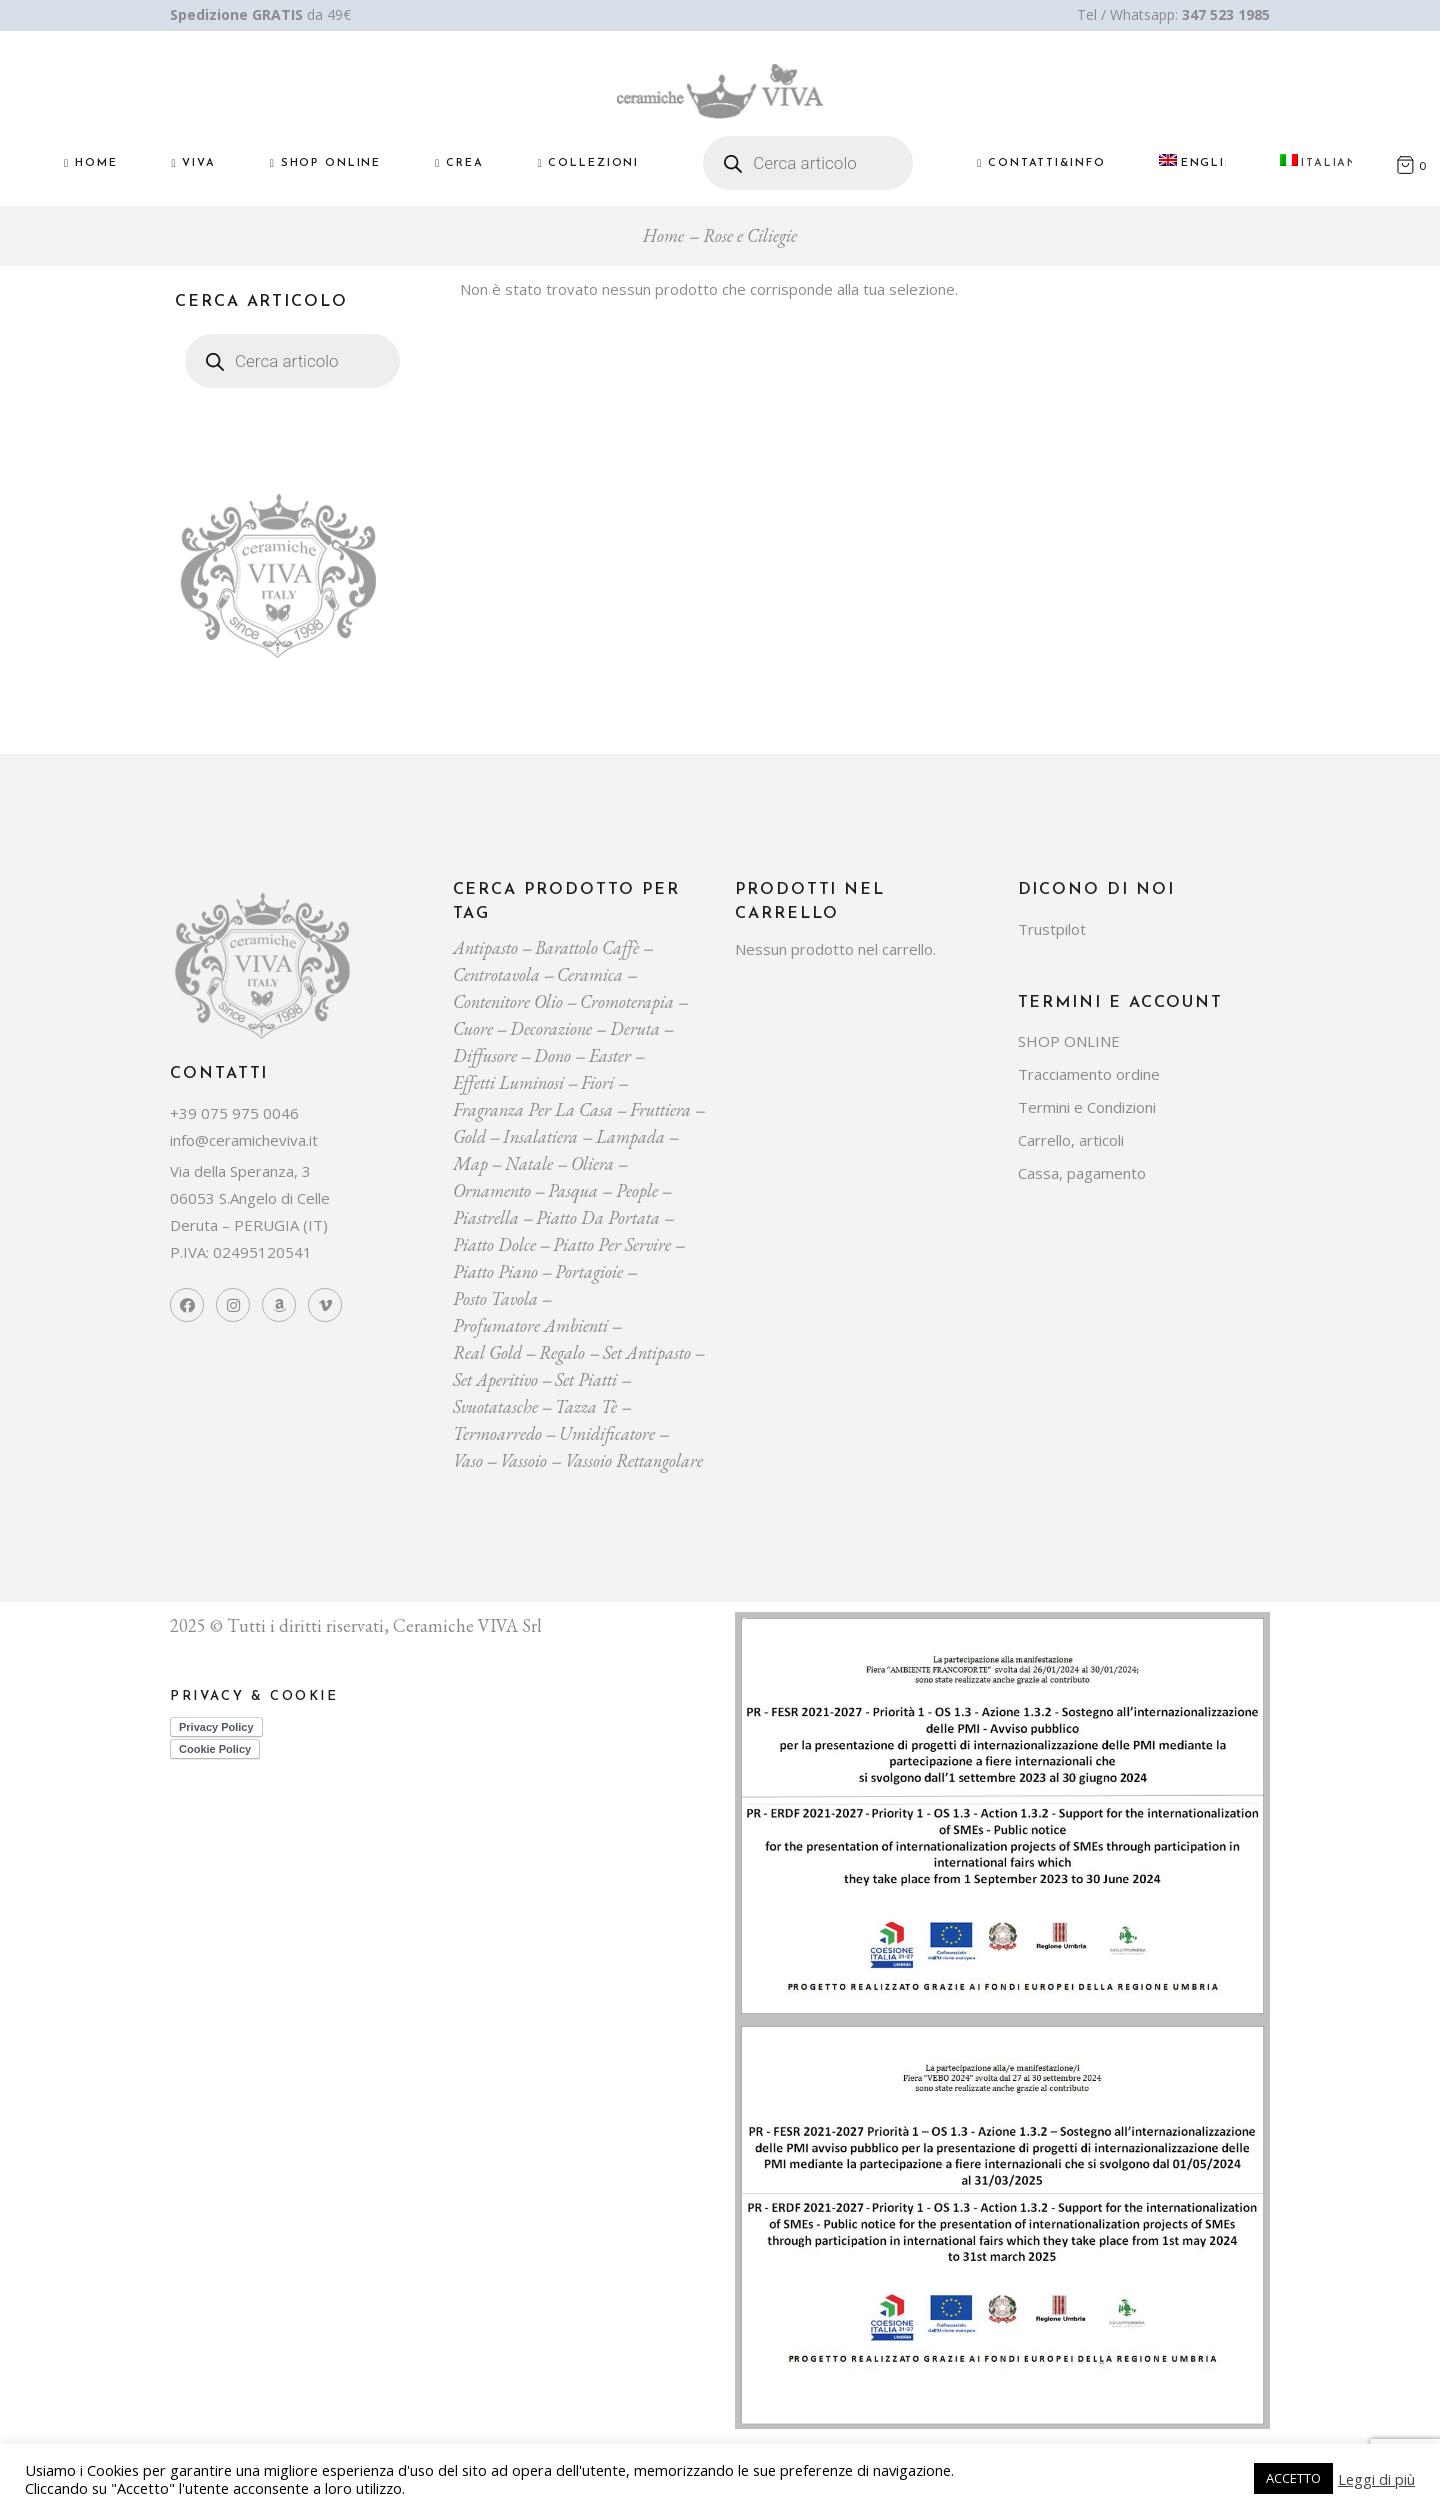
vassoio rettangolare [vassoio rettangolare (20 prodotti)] (634, 1460)
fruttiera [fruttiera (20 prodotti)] (660, 1109)
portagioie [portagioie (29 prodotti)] (589, 1271)
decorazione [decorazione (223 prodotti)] (551, 1028)
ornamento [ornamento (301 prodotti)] (492, 1190)
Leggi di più (1376, 2479)
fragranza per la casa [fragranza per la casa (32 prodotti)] (533, 1109)
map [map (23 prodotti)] (470, 1163)
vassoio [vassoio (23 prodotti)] (523, 1460)
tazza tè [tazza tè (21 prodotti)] (586, 1406)
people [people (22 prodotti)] (637, 1190)
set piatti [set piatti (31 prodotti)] (586, 1379)
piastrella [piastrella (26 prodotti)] (486, 1217)
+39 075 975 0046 (234, 1113)
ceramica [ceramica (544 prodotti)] (590, 974)
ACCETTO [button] (1293, 2478)
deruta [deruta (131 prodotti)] (635, 1028)
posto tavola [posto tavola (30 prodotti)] (495, 1298)
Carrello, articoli (1071, 1140)
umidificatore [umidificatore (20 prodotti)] (607, 1433)
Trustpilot (1052, 929)
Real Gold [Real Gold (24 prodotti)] (487, 1352)
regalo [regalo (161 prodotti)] (562, 1352)
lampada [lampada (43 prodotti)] (630, 1136)
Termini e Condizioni (1087, 1107)
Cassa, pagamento (1082, 1173)
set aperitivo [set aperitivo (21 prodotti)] (495, 1379)
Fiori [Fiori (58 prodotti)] (597, 1082)
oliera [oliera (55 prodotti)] (592, 1163)
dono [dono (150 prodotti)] (552, 1055)
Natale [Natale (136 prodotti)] (529, 1163)
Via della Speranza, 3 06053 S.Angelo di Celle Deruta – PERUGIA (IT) (250, 1198)
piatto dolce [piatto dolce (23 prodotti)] (494, 1244)
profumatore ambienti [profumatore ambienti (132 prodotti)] (530, 1325)
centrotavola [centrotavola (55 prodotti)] (496, 974)
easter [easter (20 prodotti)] (610, 1055)
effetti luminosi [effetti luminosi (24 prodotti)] (508, 1082)
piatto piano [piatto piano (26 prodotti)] (495, 1271)
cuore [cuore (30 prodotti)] (473, 1028)
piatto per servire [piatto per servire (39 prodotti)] (612, 1244)
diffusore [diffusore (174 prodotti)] (485, 1055)
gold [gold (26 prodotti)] (469, 1136)
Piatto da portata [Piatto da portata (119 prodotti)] (598, 1217)
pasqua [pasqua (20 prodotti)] (573, 1190)
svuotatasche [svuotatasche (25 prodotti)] (495, 1406)
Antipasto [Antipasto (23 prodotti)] (485, 947)
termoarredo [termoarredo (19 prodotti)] (497, 1433)
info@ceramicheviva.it (244, 1140)
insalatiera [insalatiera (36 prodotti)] (540, 1136)
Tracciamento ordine (1089, 1074)
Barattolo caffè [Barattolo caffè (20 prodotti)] (587, 947)
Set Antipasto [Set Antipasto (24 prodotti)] (647, 1352)
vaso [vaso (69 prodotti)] (468, 1460)
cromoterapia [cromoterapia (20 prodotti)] (627, 1001)
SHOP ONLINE (1069, 1041)
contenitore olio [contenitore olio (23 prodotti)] (508, 1001)
